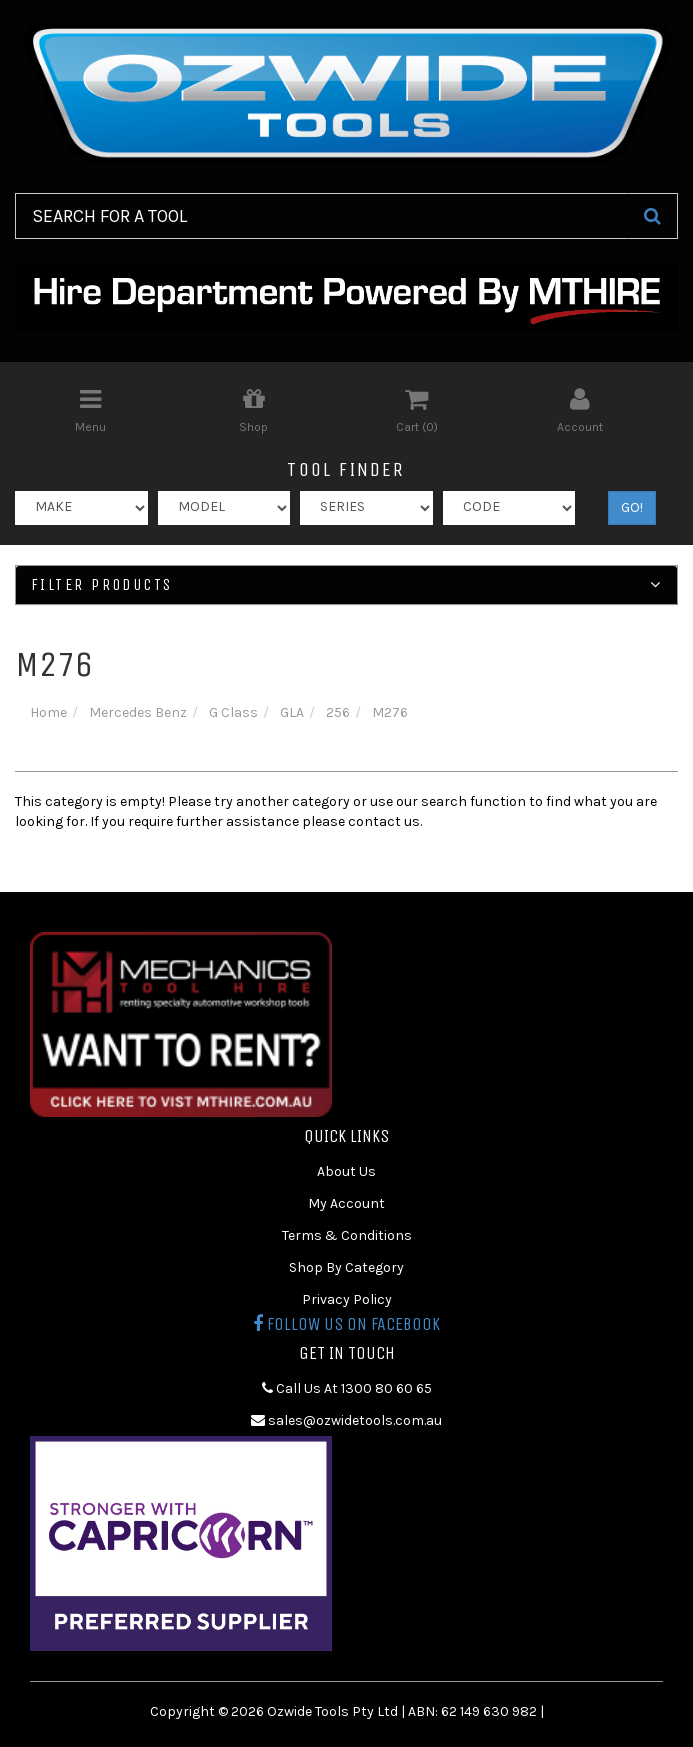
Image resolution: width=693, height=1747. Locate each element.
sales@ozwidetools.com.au (346, 1420)
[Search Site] (652, 216)
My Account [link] (346, 1203)
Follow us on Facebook (346, 1324)
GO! (632, 507)
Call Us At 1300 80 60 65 (347, 1388)
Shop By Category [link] (346, 1267)
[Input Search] (321, 216)
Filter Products (346, 585)
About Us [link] (346, 1171)
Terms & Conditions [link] (347, 1235)
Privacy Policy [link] (347, 1299)
